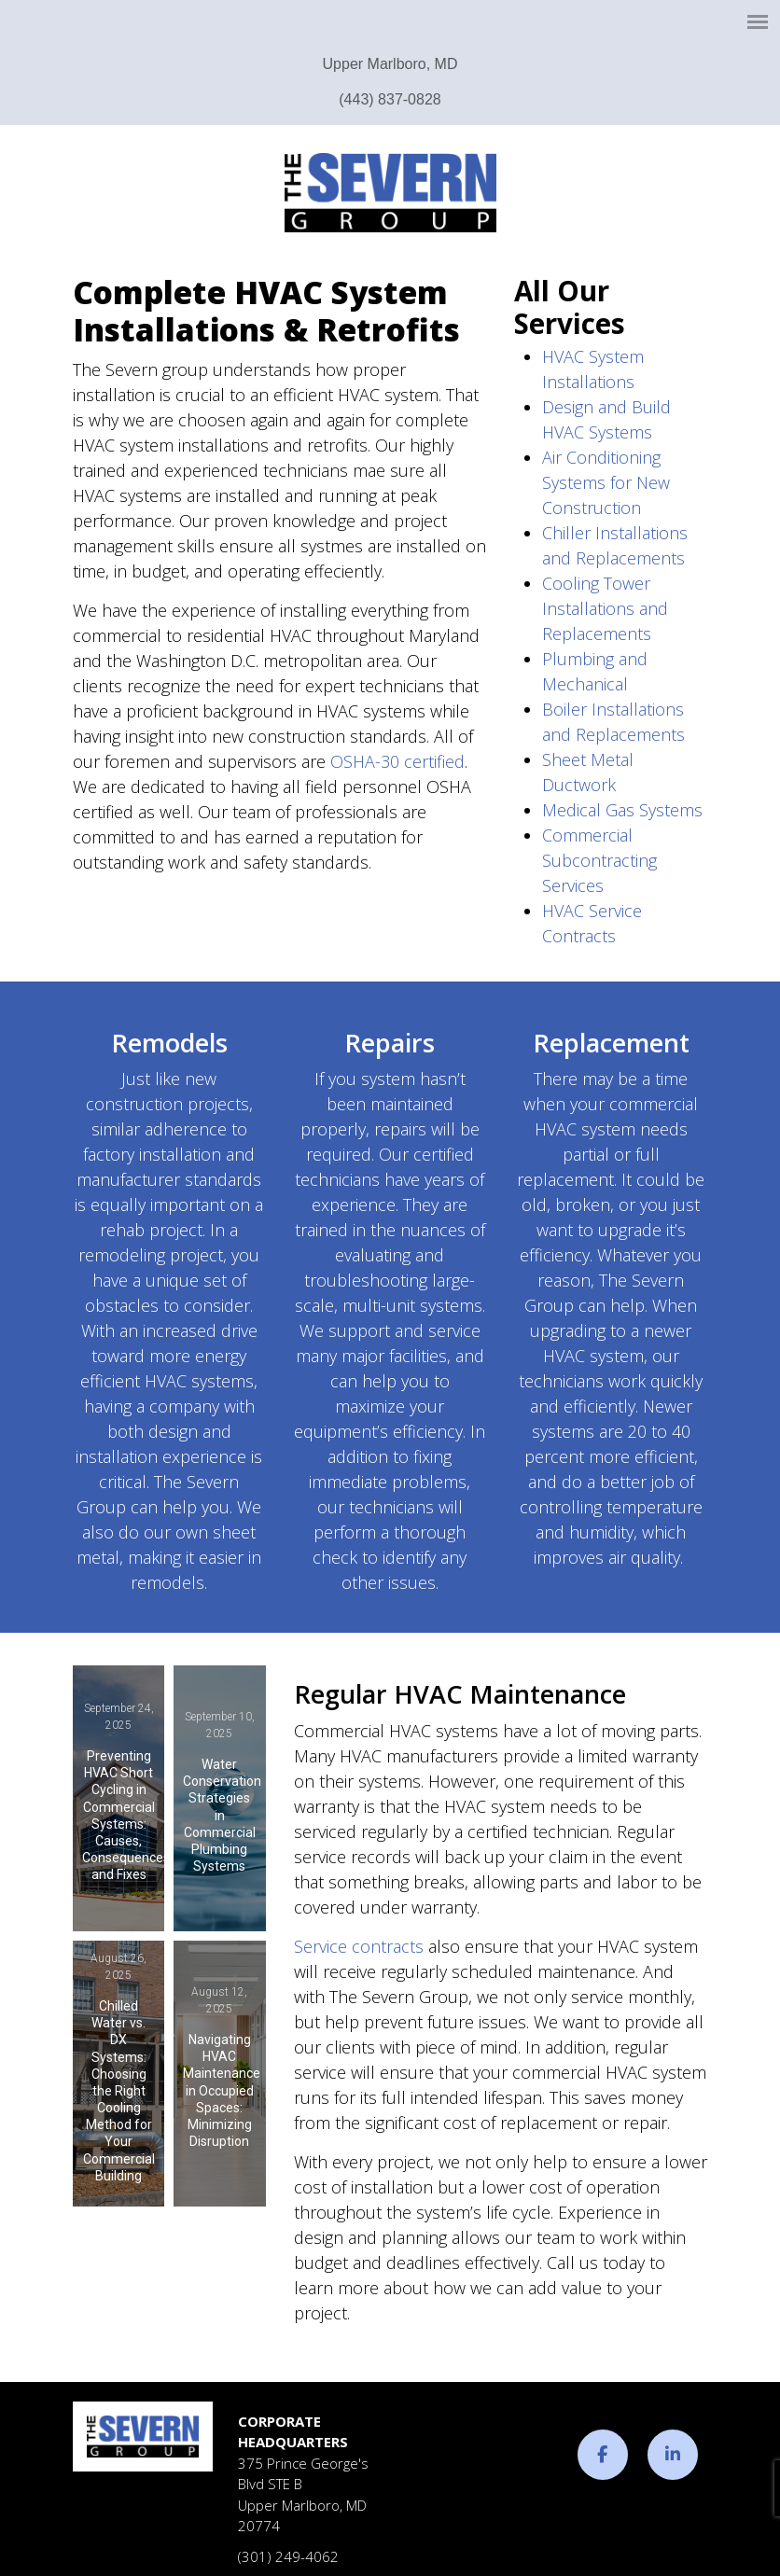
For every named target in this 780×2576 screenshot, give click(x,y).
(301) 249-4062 (288, 2556)
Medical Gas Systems (622, 810)
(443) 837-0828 (389, 99)
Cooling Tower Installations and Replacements (605, 608)
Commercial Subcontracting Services (599, 860)
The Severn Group (390, 192)
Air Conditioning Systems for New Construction (606, 482)
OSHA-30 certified (397, 761)
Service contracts (359, 1946)
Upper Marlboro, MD (390, 64)
